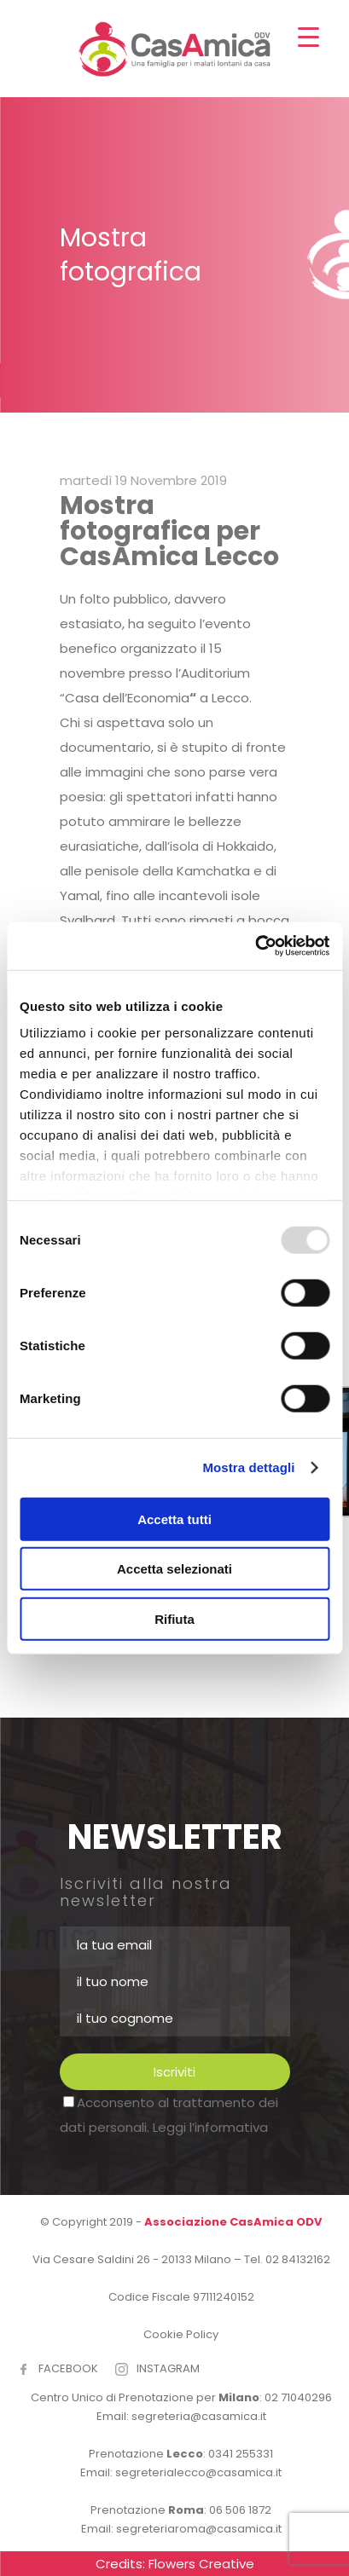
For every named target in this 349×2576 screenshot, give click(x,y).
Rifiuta (174, 1618)
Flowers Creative (201, 2564)
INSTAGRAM (168, 2368)
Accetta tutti (174, 1518)
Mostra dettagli (248, 1467)
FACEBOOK (68, 2368)
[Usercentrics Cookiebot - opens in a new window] (254, 946)
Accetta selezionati (174, 1569)
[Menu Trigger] (308, 36)
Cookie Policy (180, 2334)
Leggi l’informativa (210, 2127)
